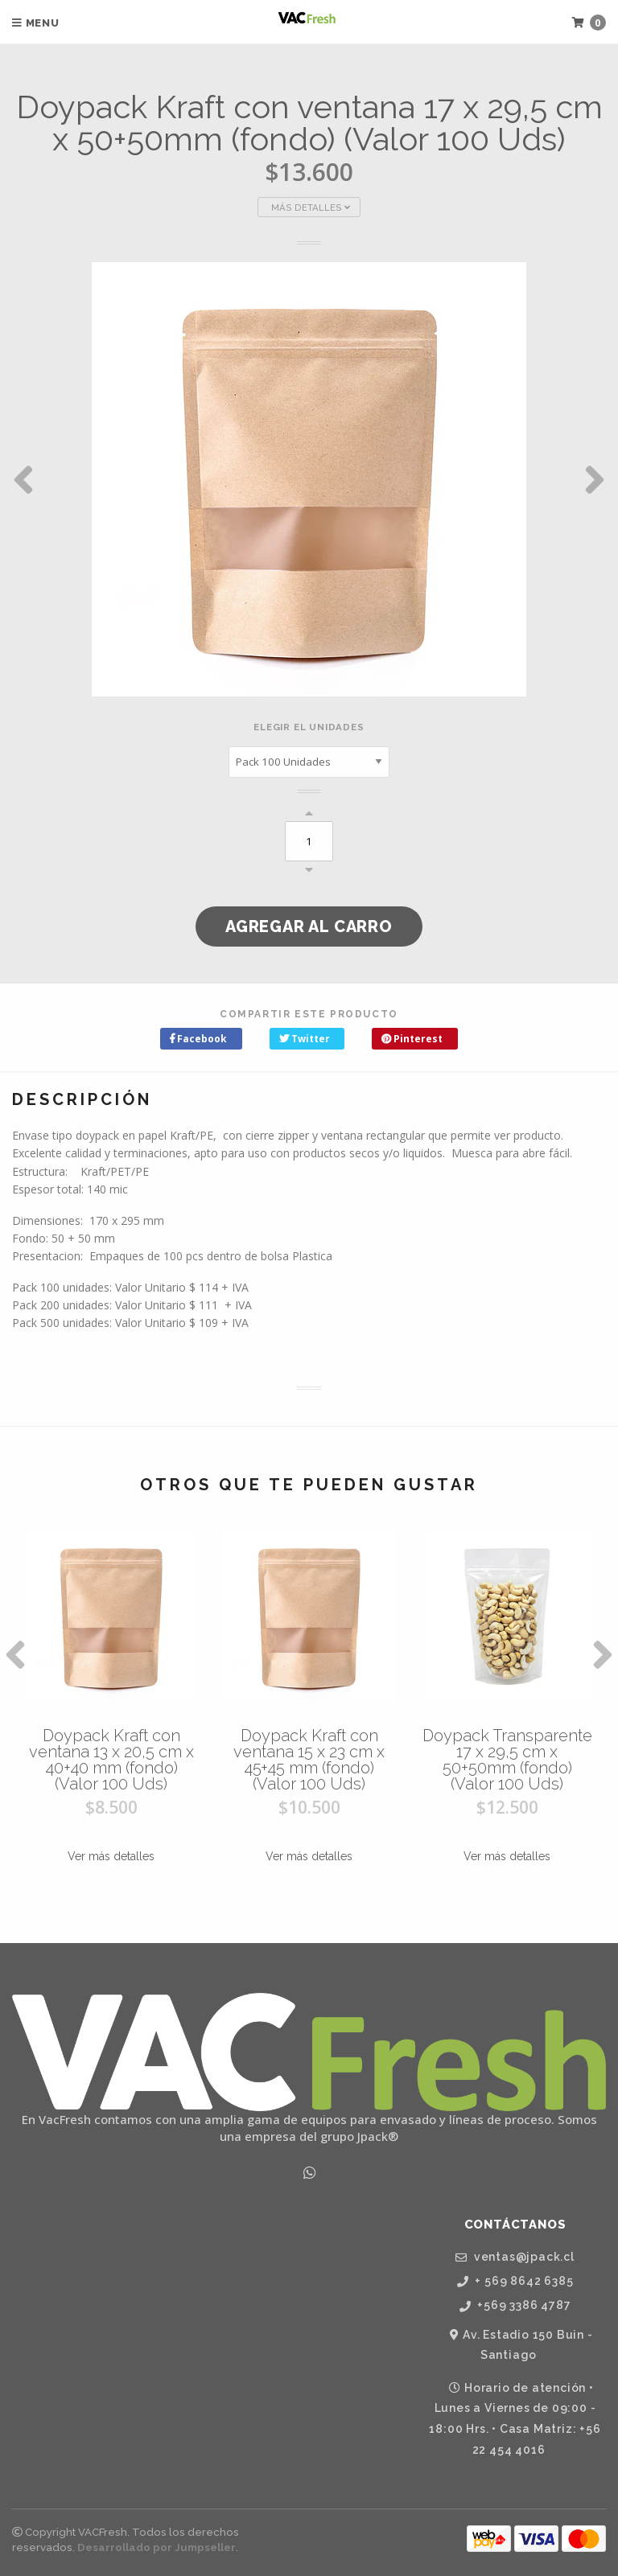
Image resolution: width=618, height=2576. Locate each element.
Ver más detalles (111, 1856)
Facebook (198, 1039)
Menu (36, 23)
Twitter (304, 1039)
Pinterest (412, 1039)
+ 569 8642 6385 (515, 2281)
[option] (309, 479)
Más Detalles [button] (310, 207)
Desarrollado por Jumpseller (156, 2547)
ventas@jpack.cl (515, 2257)
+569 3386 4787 (515, 2305)
